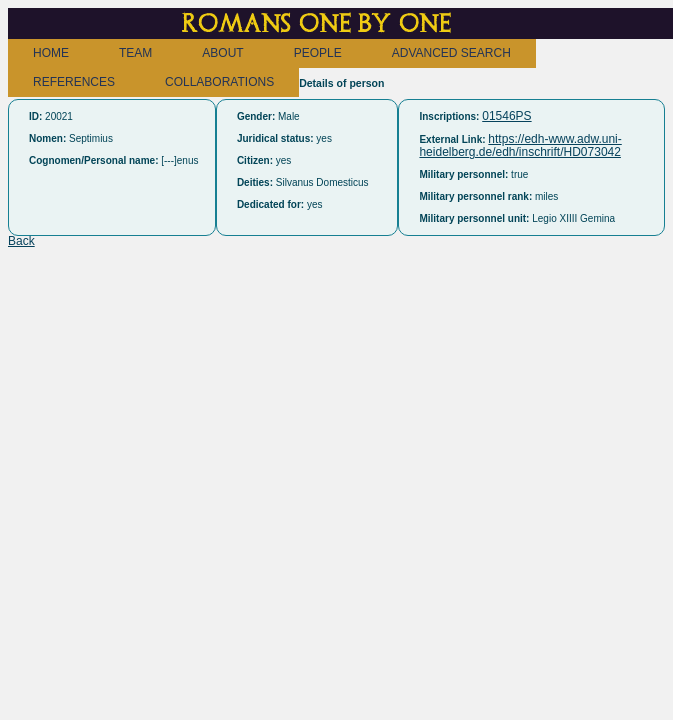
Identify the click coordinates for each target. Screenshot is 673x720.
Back (21, 241)
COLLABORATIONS (219, 82)
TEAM (135, 53)
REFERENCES (74, 82)
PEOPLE (318, 53)
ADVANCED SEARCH (451, 53)
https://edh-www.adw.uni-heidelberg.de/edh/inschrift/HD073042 (520, 145)
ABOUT (222, 53)
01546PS (506, 116)
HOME (51, 53)
